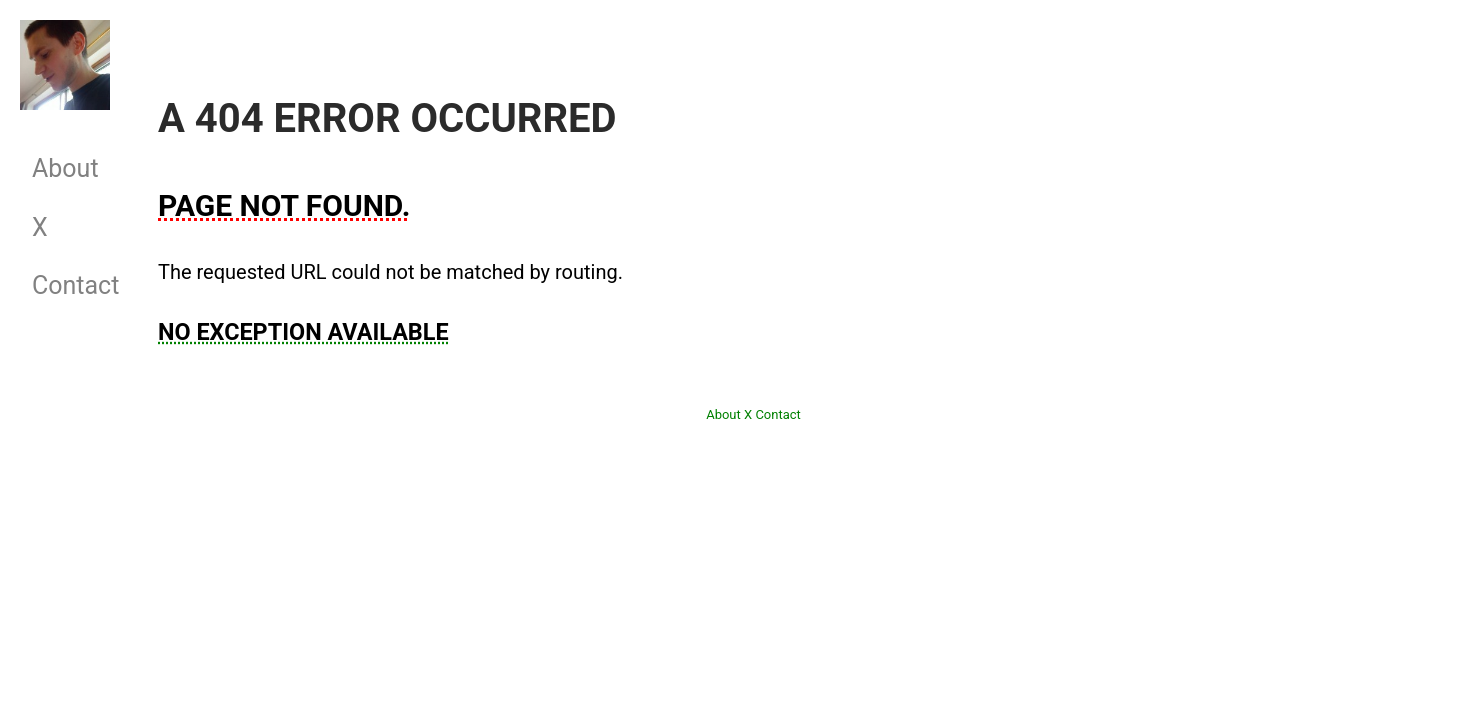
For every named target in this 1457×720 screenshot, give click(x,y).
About (65, 168)
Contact (66, 285)
